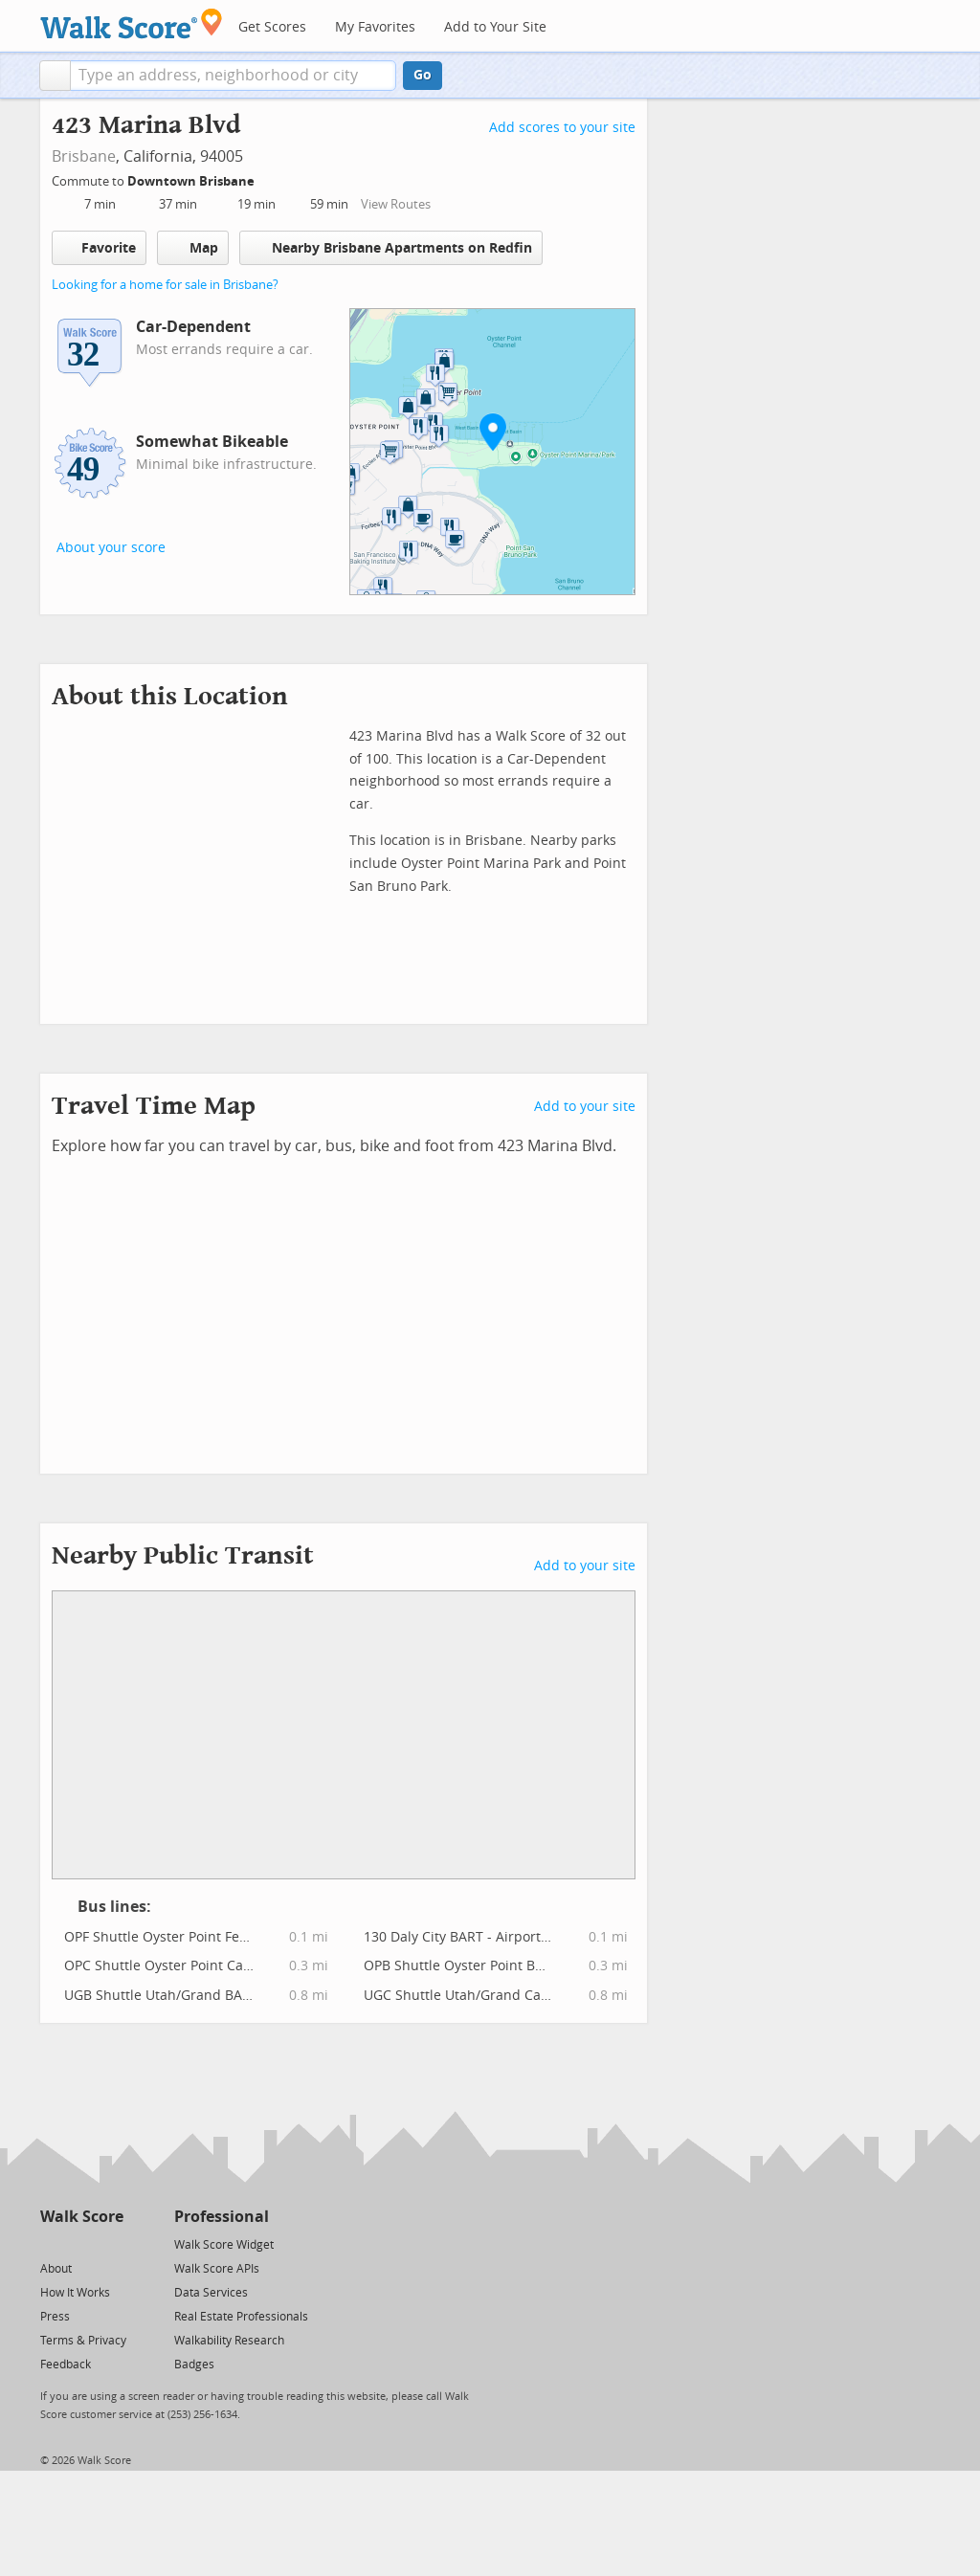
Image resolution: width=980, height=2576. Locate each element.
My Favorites (375, 27)
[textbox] (233, 75)
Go (422, 75)
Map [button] (192, 247)
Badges (194, 2364)
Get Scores (272, 27)
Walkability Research (229, 2340)
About (56, 2269)
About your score (111, 548)
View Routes (396, 204)
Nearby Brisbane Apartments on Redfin (391, 247)
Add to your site (584, 1107)
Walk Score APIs (216, 2269)
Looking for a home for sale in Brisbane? (165, 285)
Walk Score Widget (224, 2245)
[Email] (111, 2243)
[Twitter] (51, 2243)
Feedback (65, 2364)
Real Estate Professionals (241, 2316)
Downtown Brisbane (192, 181)
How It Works (75, 2292)
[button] (55, 75)
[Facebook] (81, 2243)
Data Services (211, 2292)
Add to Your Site (495, 27)
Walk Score (81, 2217)
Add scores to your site (562, 128)
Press (55, 2316)
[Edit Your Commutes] (267, 178)
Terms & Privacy (83, 2340)
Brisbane (84, 156)
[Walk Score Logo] (131, 23)
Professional (221, 2217)
